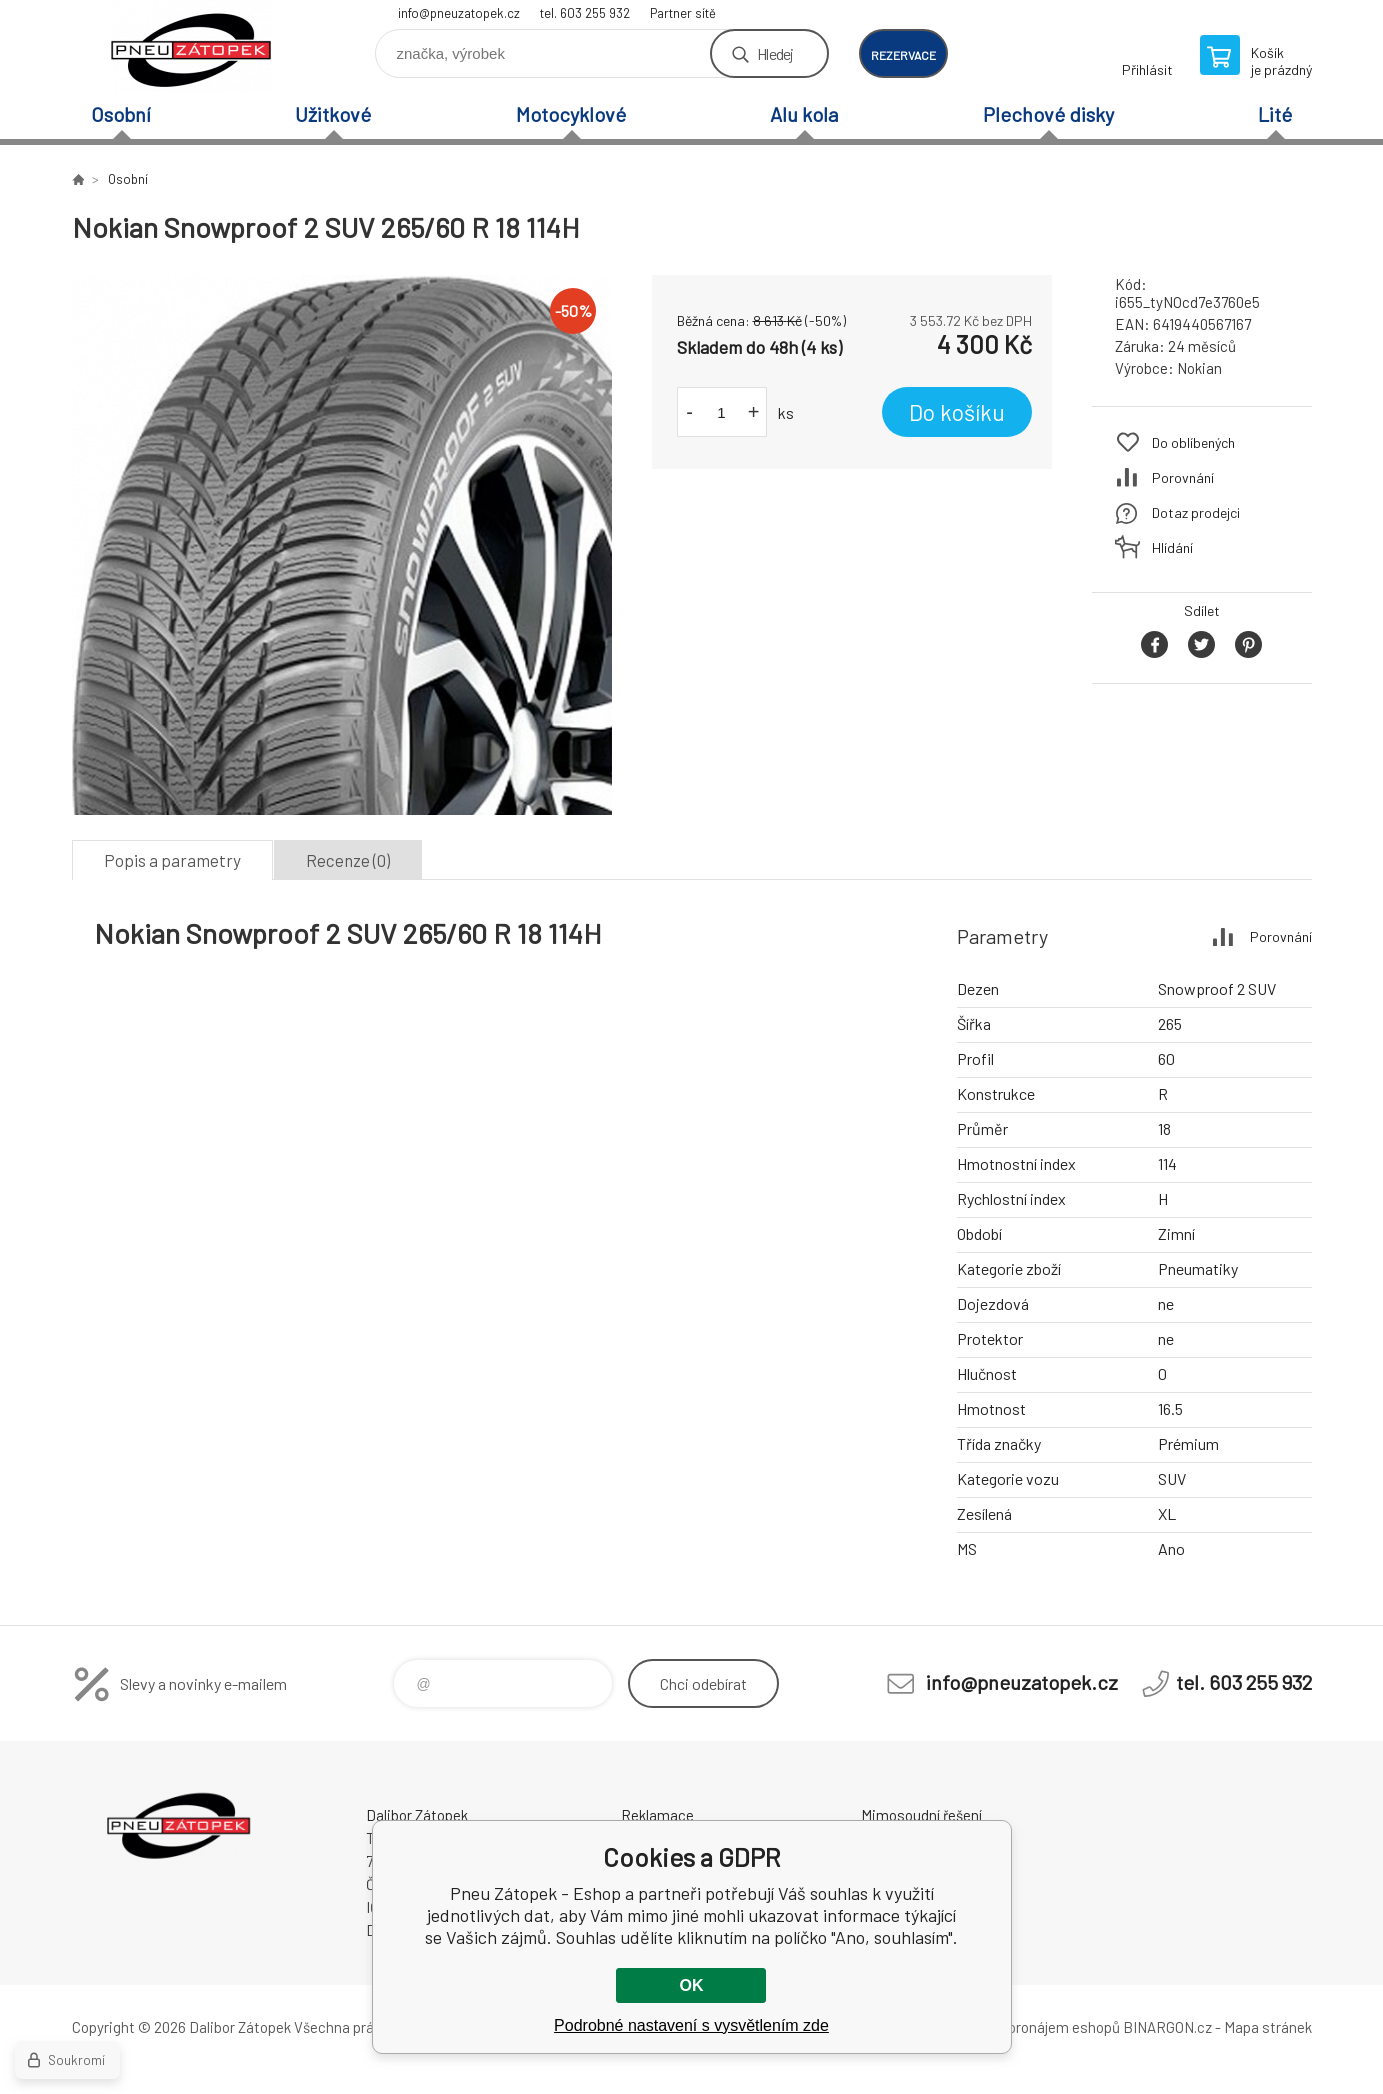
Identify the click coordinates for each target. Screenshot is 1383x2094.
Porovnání (1183, 477)
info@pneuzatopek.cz (459, 13)
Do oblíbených (1193, 442)
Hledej (775, 53)
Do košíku (957, 412)
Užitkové (333, 114)
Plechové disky (1048, 114)
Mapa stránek (1268, 2027)
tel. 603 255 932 (585, 13)
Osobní (121, 114)
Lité (1275, 114)
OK (691, 1985)
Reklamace (657, 1815)
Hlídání (1172, 547)
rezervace (903, 55)
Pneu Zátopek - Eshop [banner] (192, 46)
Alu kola (804, 114)
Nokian (1199, 368)
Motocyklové (571, 114)
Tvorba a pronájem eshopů (1035, 2027)
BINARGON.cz (1167, 2027)
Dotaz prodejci (1196, 512)
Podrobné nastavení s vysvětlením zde (691, 2025)
